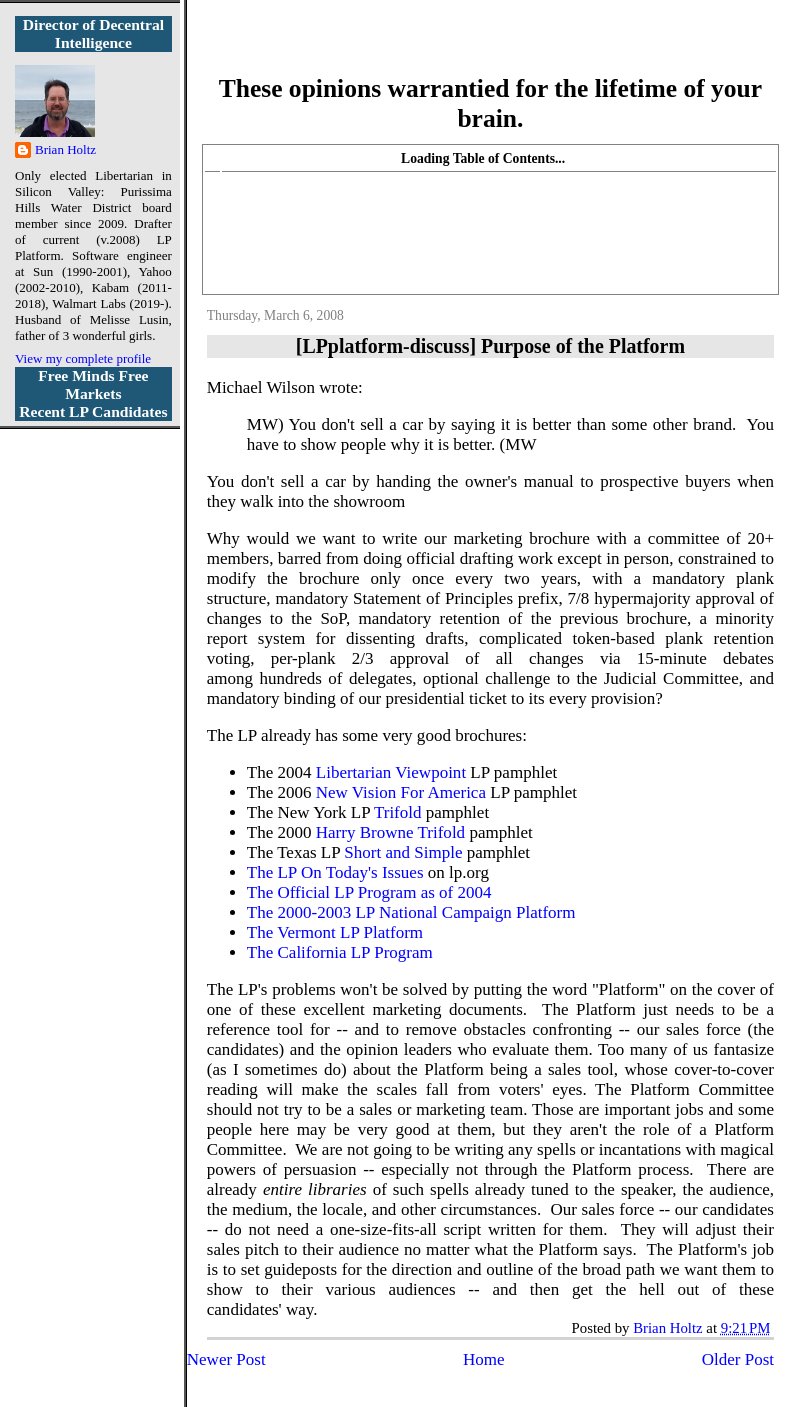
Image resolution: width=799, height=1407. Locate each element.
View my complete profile (83, 358)
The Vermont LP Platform (335, 932)
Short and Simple (403, 852)
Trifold (398, 812)
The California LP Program (340, 952)
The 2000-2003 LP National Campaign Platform (411, 912)
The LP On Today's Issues (335, 872)
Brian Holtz (65, 149)
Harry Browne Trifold (390, 832)
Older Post (738, 1359)
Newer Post (226, 1359)
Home (484, 1359)
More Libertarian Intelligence (490, 49)
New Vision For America (401, 792)
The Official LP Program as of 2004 (369, 892)
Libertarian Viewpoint (391, 772)
